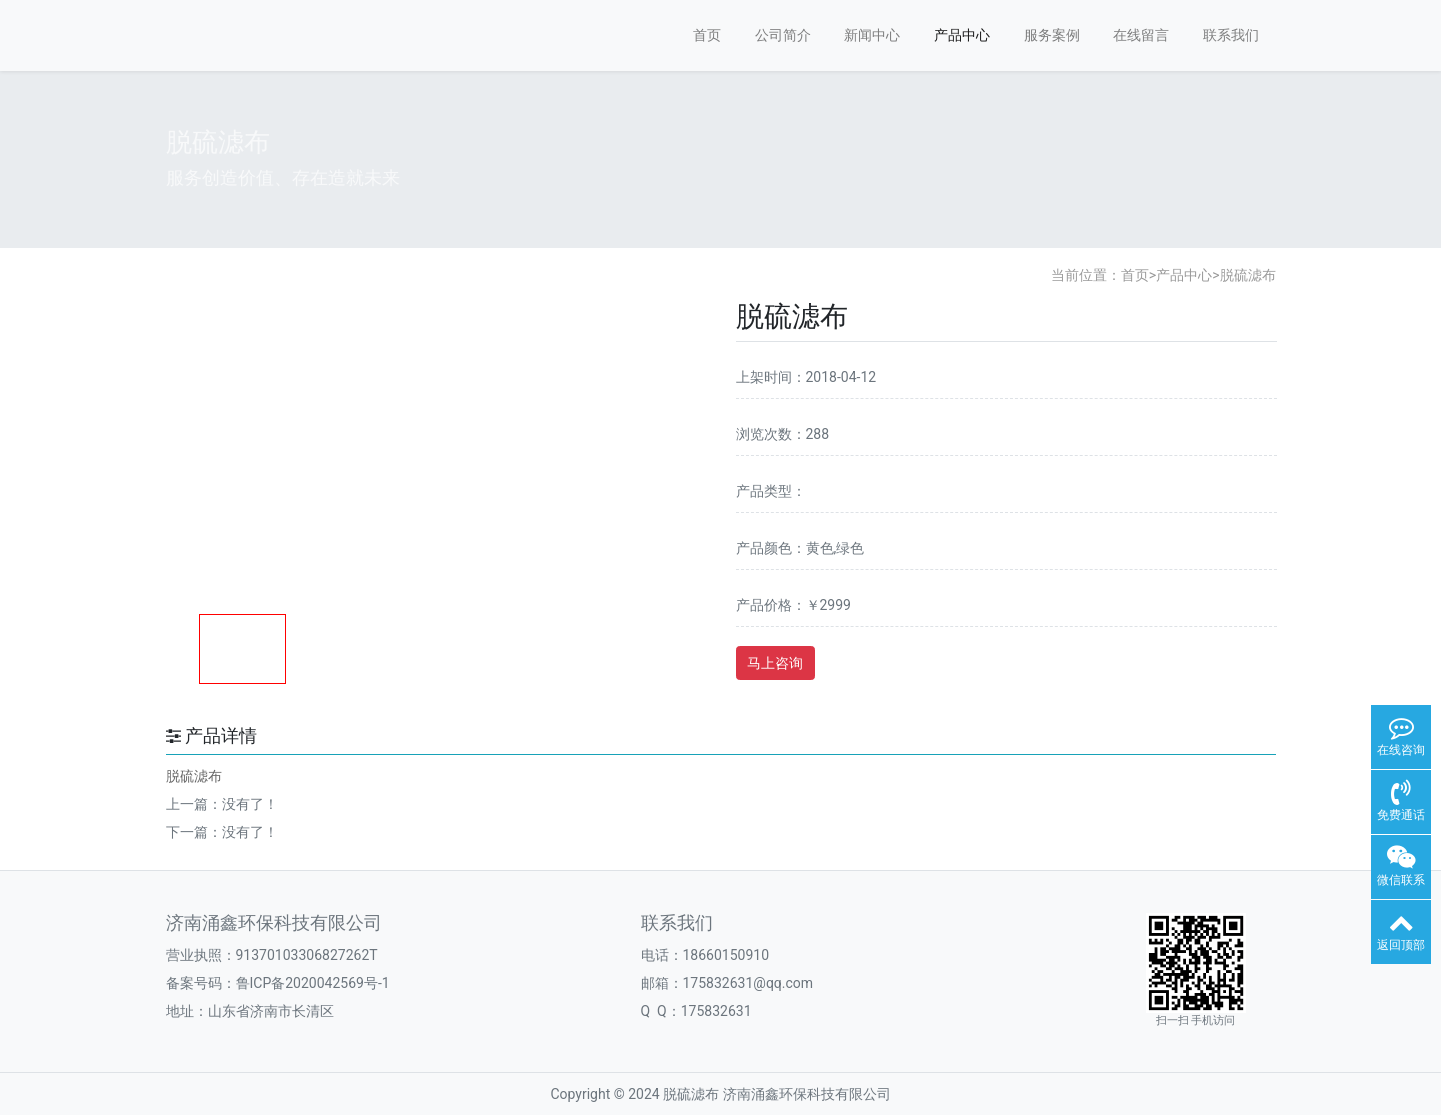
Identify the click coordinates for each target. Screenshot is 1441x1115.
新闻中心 (872, 35)
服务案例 (1052, 35)
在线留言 (1141, 35)
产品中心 (962, 35)
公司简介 (783, 35)
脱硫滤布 (1248, 275)
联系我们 (1231, 35)
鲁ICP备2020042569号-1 (313, 983)
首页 (707, 35)
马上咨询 (775, 663)
